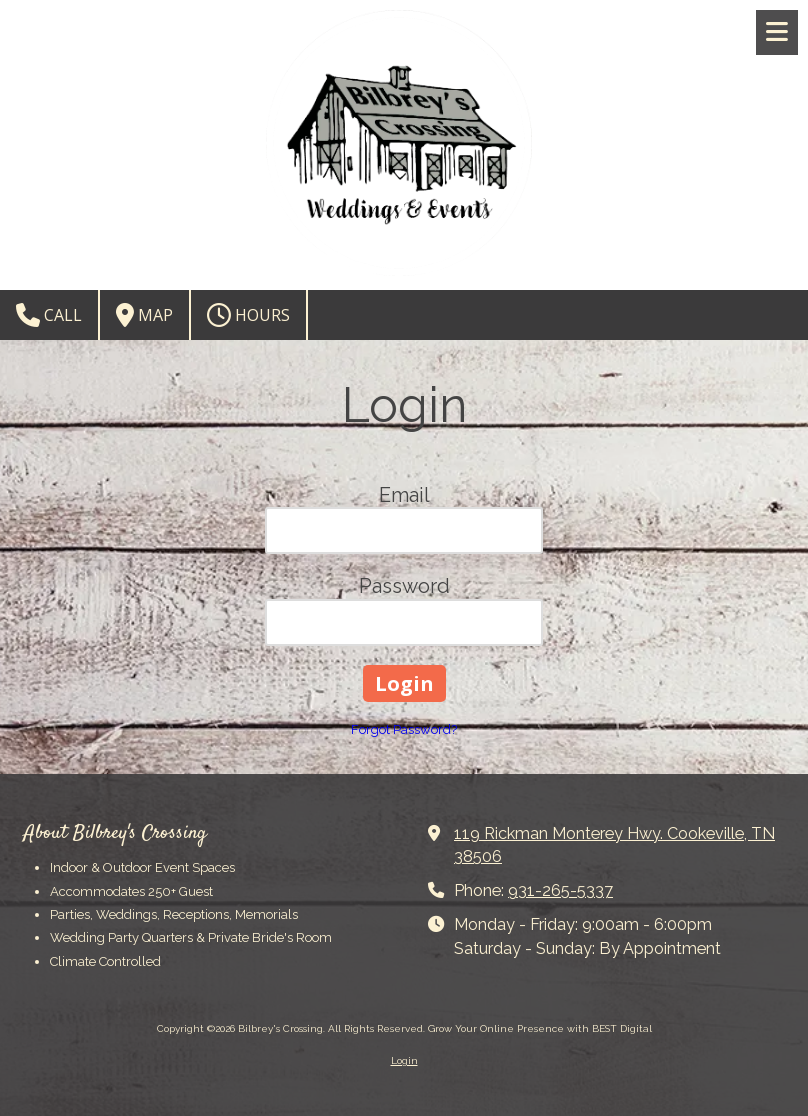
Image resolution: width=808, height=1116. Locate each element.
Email (404, 495)
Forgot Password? (404, 729)
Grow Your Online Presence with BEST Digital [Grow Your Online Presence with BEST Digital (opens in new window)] (540, 1028)
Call (49, 315)
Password (404, 586)
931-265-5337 (560, 890)
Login (404, 1060)
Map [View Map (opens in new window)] (144, 315)
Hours (248, 315)
